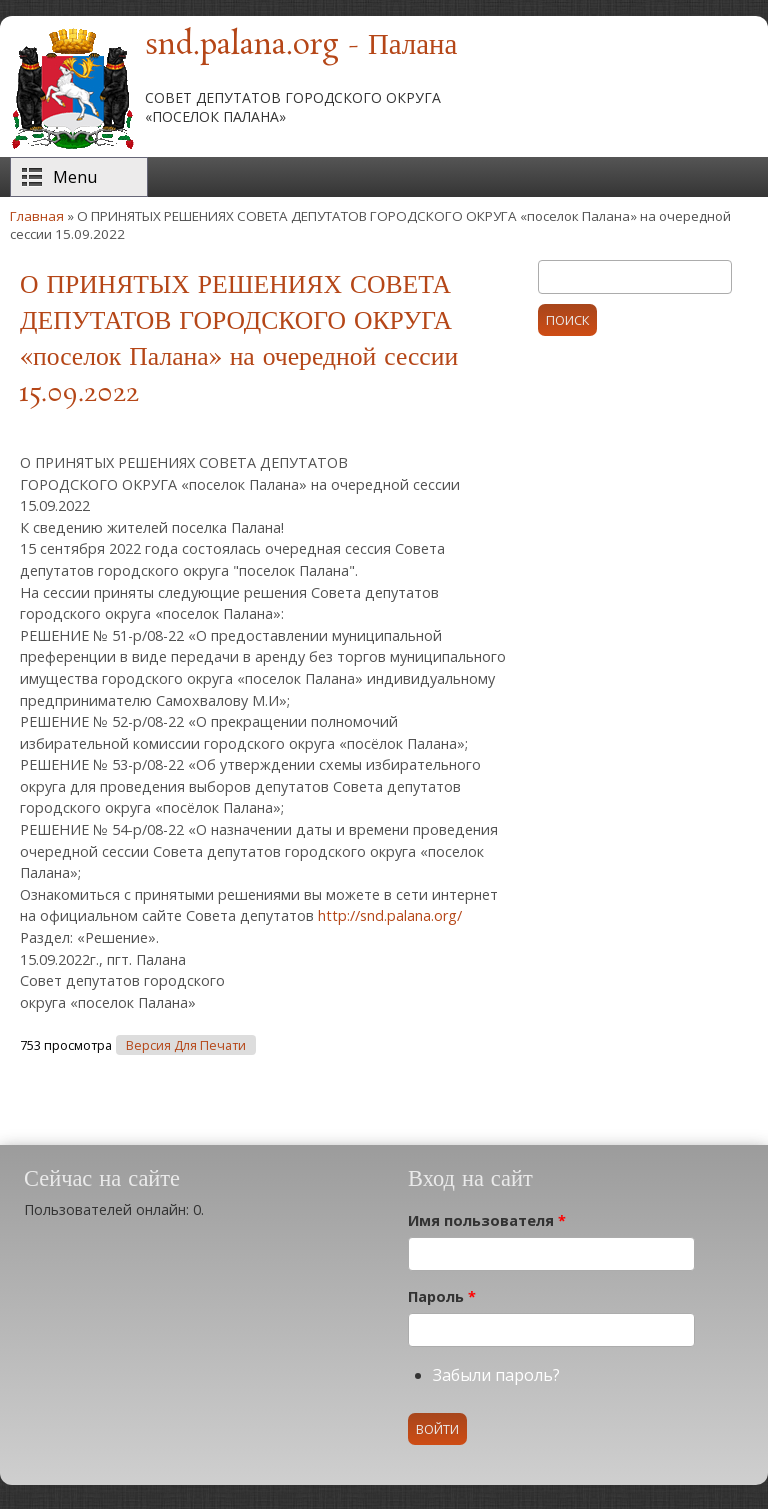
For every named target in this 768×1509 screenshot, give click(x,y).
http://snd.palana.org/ (390, 915)
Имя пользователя (487, 1220)
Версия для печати (186, 1045)
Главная (37, 216)
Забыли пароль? (496, 1375)
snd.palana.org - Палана (301, 46)
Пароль (442, 1296)
